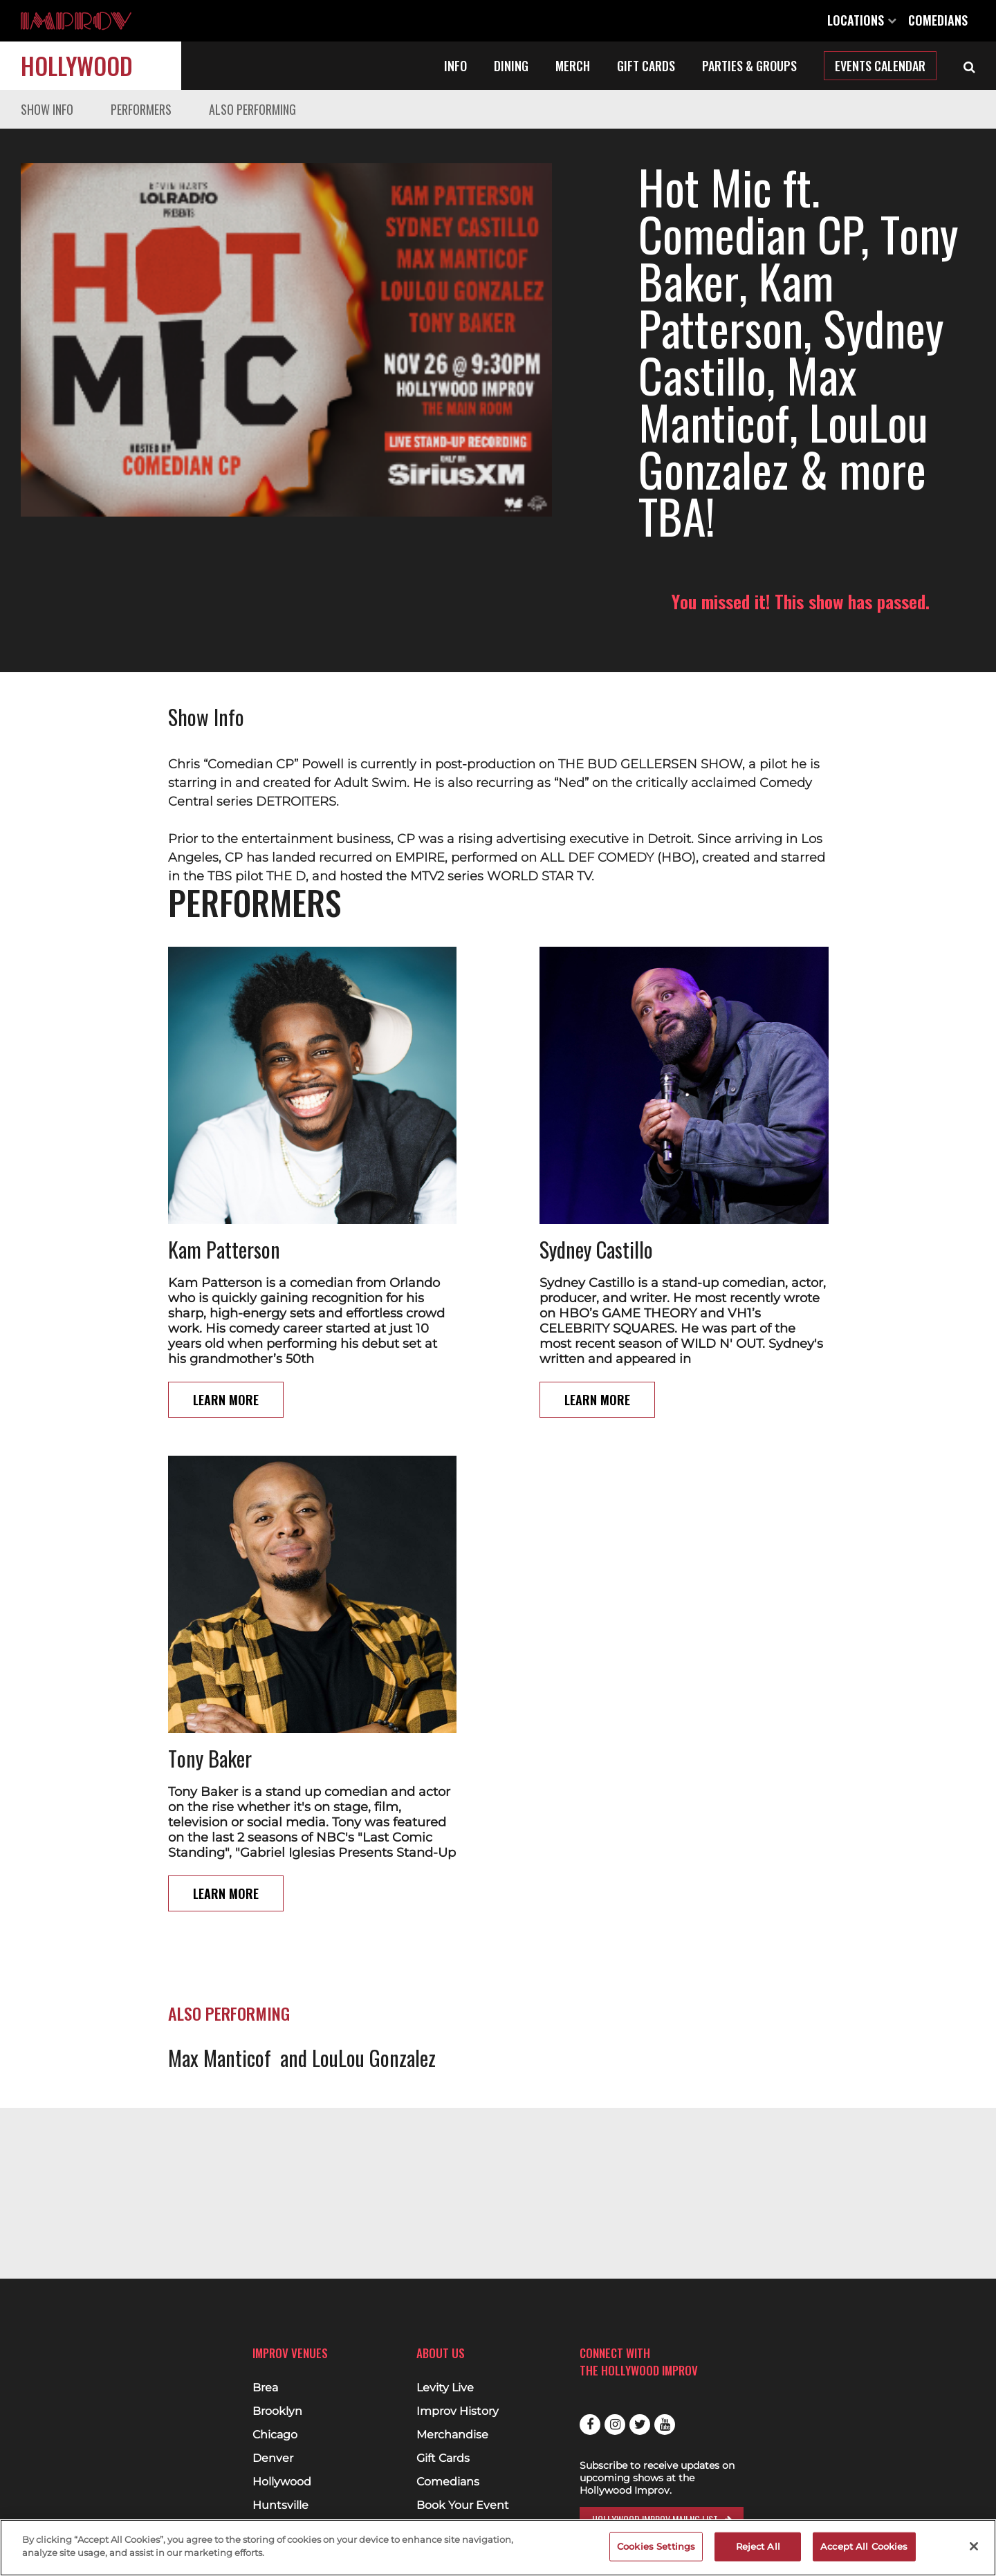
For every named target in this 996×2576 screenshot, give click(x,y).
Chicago (274, 2434)
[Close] (974, 2546)
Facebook (590, 2424)
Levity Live (445, 2387)
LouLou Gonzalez (374, 1963)
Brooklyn (277, 2411)
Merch (572, 66)
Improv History (457, 2411)
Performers (141, 109)
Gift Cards (646, 66)
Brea (265, 2387)
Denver (272, 2458)
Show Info (47, 109)
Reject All (758, 2546)
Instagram (615, 2424)
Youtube (664, 2424)
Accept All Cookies (863, 2546)
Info (455, 66)
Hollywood (77, 65)
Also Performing (252, 109)
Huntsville (280, 2505)
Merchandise (452, 2434)
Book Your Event (462, 2505)
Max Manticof (219, 1963)
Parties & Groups (749, 66)
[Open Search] (969, 66)
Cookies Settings (656, 2546)
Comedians (938, 20)
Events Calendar (880, 66)
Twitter (639, 2424)
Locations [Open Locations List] (861, 20)
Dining (511, 66)
